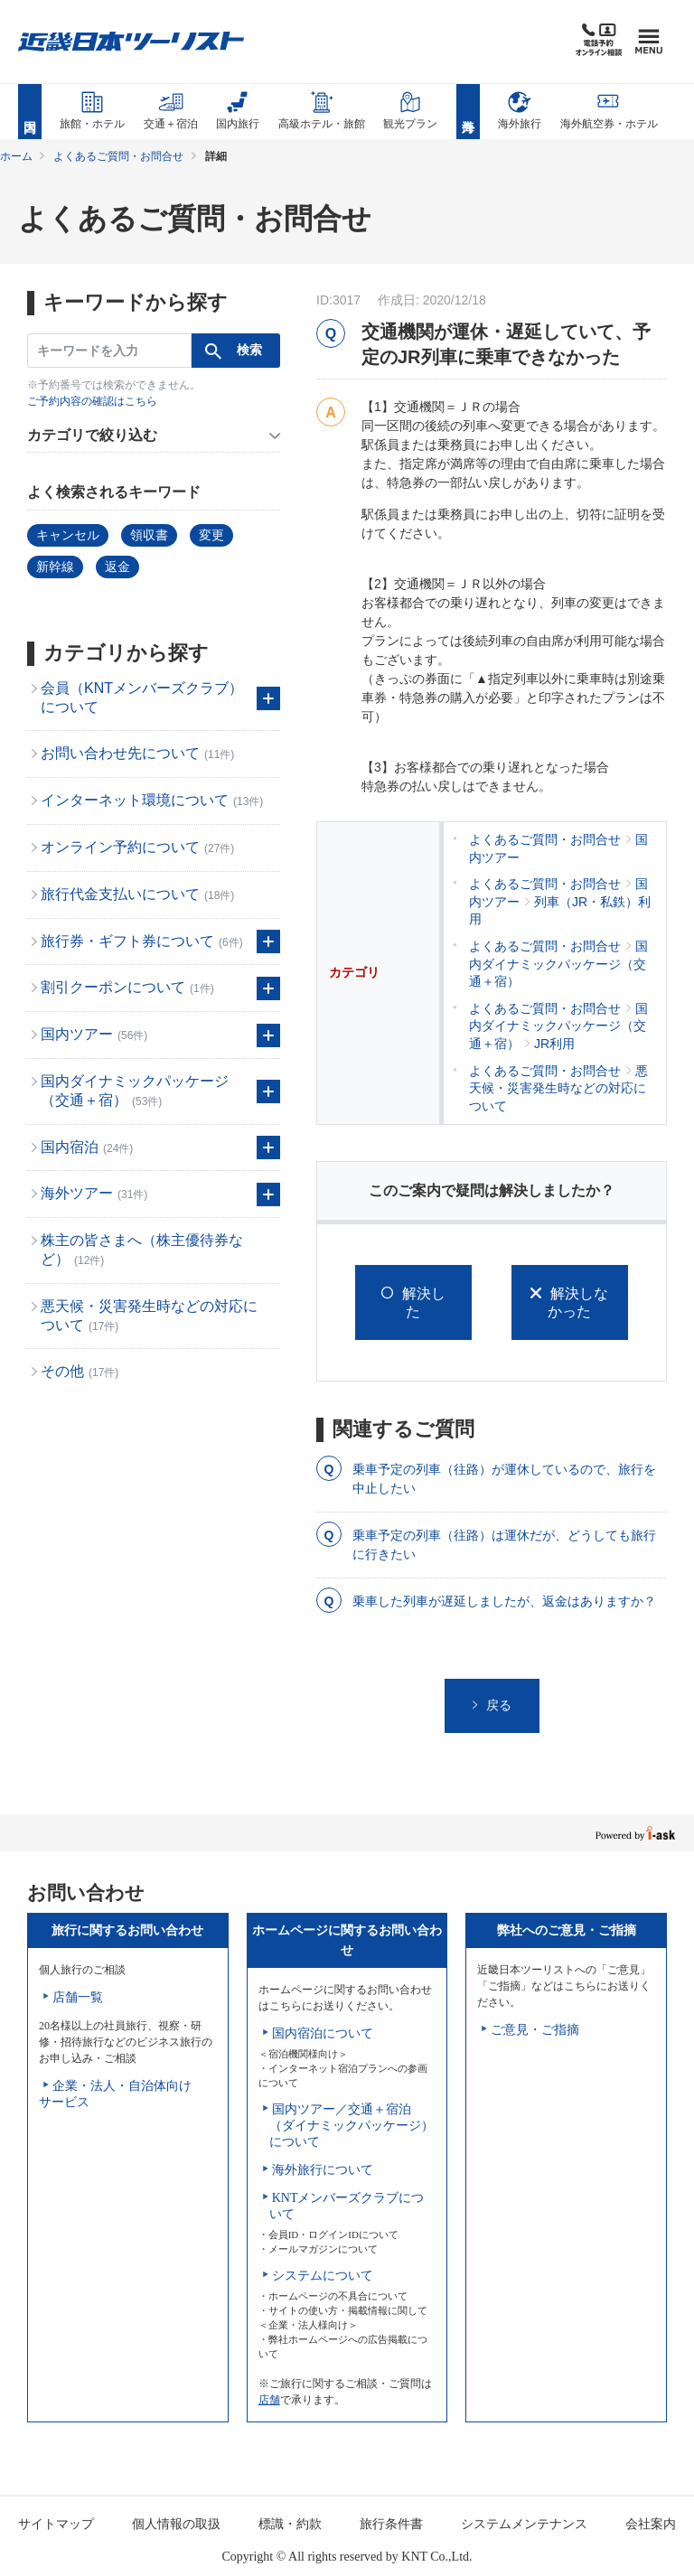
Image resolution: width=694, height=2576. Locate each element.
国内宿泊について (322, 2033)
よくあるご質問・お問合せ (118, 156)
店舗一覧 (77, 1997)
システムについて (322, 2275)
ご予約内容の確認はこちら (92, 401)
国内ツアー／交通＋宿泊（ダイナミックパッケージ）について (351, 2126)
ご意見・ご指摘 (535, 2030)
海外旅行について (322, 2170)
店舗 (269, 2399)
